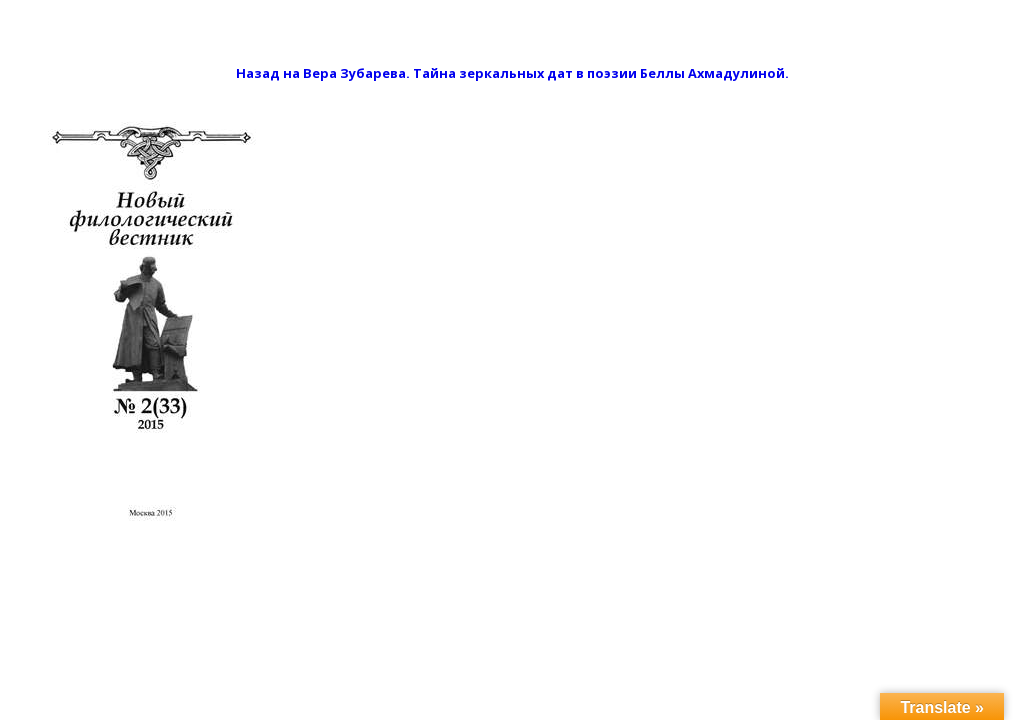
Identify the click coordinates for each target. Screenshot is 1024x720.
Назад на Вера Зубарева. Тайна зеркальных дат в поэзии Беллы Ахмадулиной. (512, 73)
